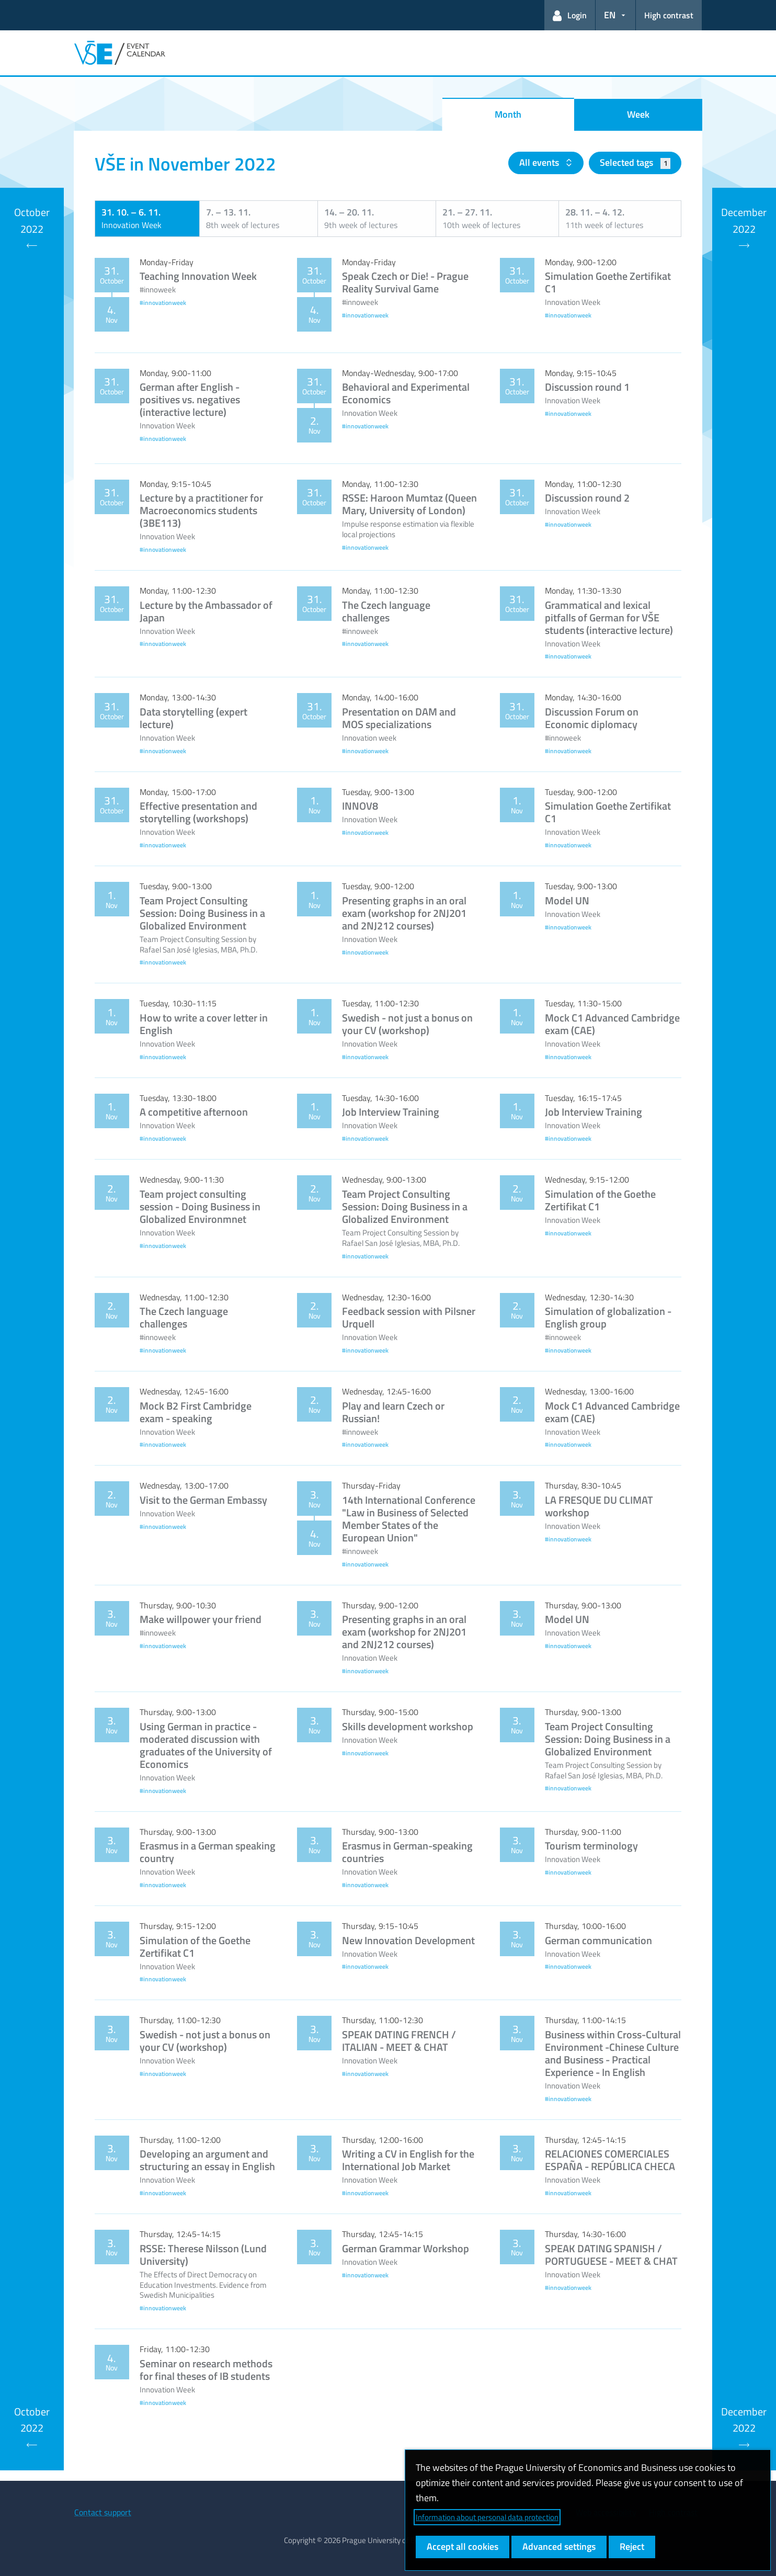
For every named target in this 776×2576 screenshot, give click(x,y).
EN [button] (609, 15)
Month (508, 114)
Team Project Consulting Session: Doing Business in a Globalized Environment (202, 913)
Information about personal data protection (487, 2517)
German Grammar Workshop (405, 2248)
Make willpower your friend (200, 1619)
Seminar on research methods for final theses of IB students (206, 2369)
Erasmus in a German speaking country (208, 1851)
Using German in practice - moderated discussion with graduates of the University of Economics (206, 1745)
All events (540, 162)
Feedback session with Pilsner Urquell (408, 1317)
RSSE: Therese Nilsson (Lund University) (203, 2254)
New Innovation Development (408, 1940)
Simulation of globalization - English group (608, 1317)
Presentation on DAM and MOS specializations (399, 717)
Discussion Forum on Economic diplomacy (591, 717)
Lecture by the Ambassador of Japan (206, 611)
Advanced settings (559, 2546)
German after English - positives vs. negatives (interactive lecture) (190, 399)
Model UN (567, 900)
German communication (598, 1940)
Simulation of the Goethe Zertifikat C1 (600, 1200)
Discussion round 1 (587, 387)
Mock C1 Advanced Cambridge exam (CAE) (612, 1023)
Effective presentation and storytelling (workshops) (198, 812)
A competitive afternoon (194, 1112)
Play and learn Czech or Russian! (393, 1412)
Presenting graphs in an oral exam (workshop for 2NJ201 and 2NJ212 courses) (404, 913)
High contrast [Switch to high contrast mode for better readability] (668, 15)
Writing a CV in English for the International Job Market (408, 2160)
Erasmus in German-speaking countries (407, 1851)
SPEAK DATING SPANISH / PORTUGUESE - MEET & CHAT (611, 2254)
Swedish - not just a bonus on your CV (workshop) (407, 1023)
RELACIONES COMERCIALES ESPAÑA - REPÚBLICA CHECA (610, 2160)
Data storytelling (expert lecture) (193, 717)
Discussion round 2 (587, 498)
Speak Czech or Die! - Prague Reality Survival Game (405, 282)
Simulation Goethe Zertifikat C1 (608, 282)
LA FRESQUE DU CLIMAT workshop (599, 1506)
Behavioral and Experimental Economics (406, 393)
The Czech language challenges (386, 611)
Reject (632, 2546)
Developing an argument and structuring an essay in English (207, 2160)
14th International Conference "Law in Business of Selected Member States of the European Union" (408, 1519)
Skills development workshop (407, 1726)
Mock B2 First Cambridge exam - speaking (196, 1412)
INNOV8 (360, 806)
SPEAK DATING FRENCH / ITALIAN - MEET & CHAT (399, 2040)
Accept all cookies (462, 2546)
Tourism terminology (591, 1845)
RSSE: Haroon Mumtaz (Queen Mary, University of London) (409, 504)
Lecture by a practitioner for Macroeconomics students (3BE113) (201, 510)
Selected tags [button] (635, 162)
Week (638, 114)
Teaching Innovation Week (198, 276)
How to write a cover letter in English (204, 1023)
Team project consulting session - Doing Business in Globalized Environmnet (200, 1206)
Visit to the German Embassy (203, 1500)
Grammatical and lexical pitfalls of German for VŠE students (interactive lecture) (609, 617)
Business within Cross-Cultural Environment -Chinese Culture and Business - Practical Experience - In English (613, 2053)
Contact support (102, 2512)
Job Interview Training (390, 1112)
